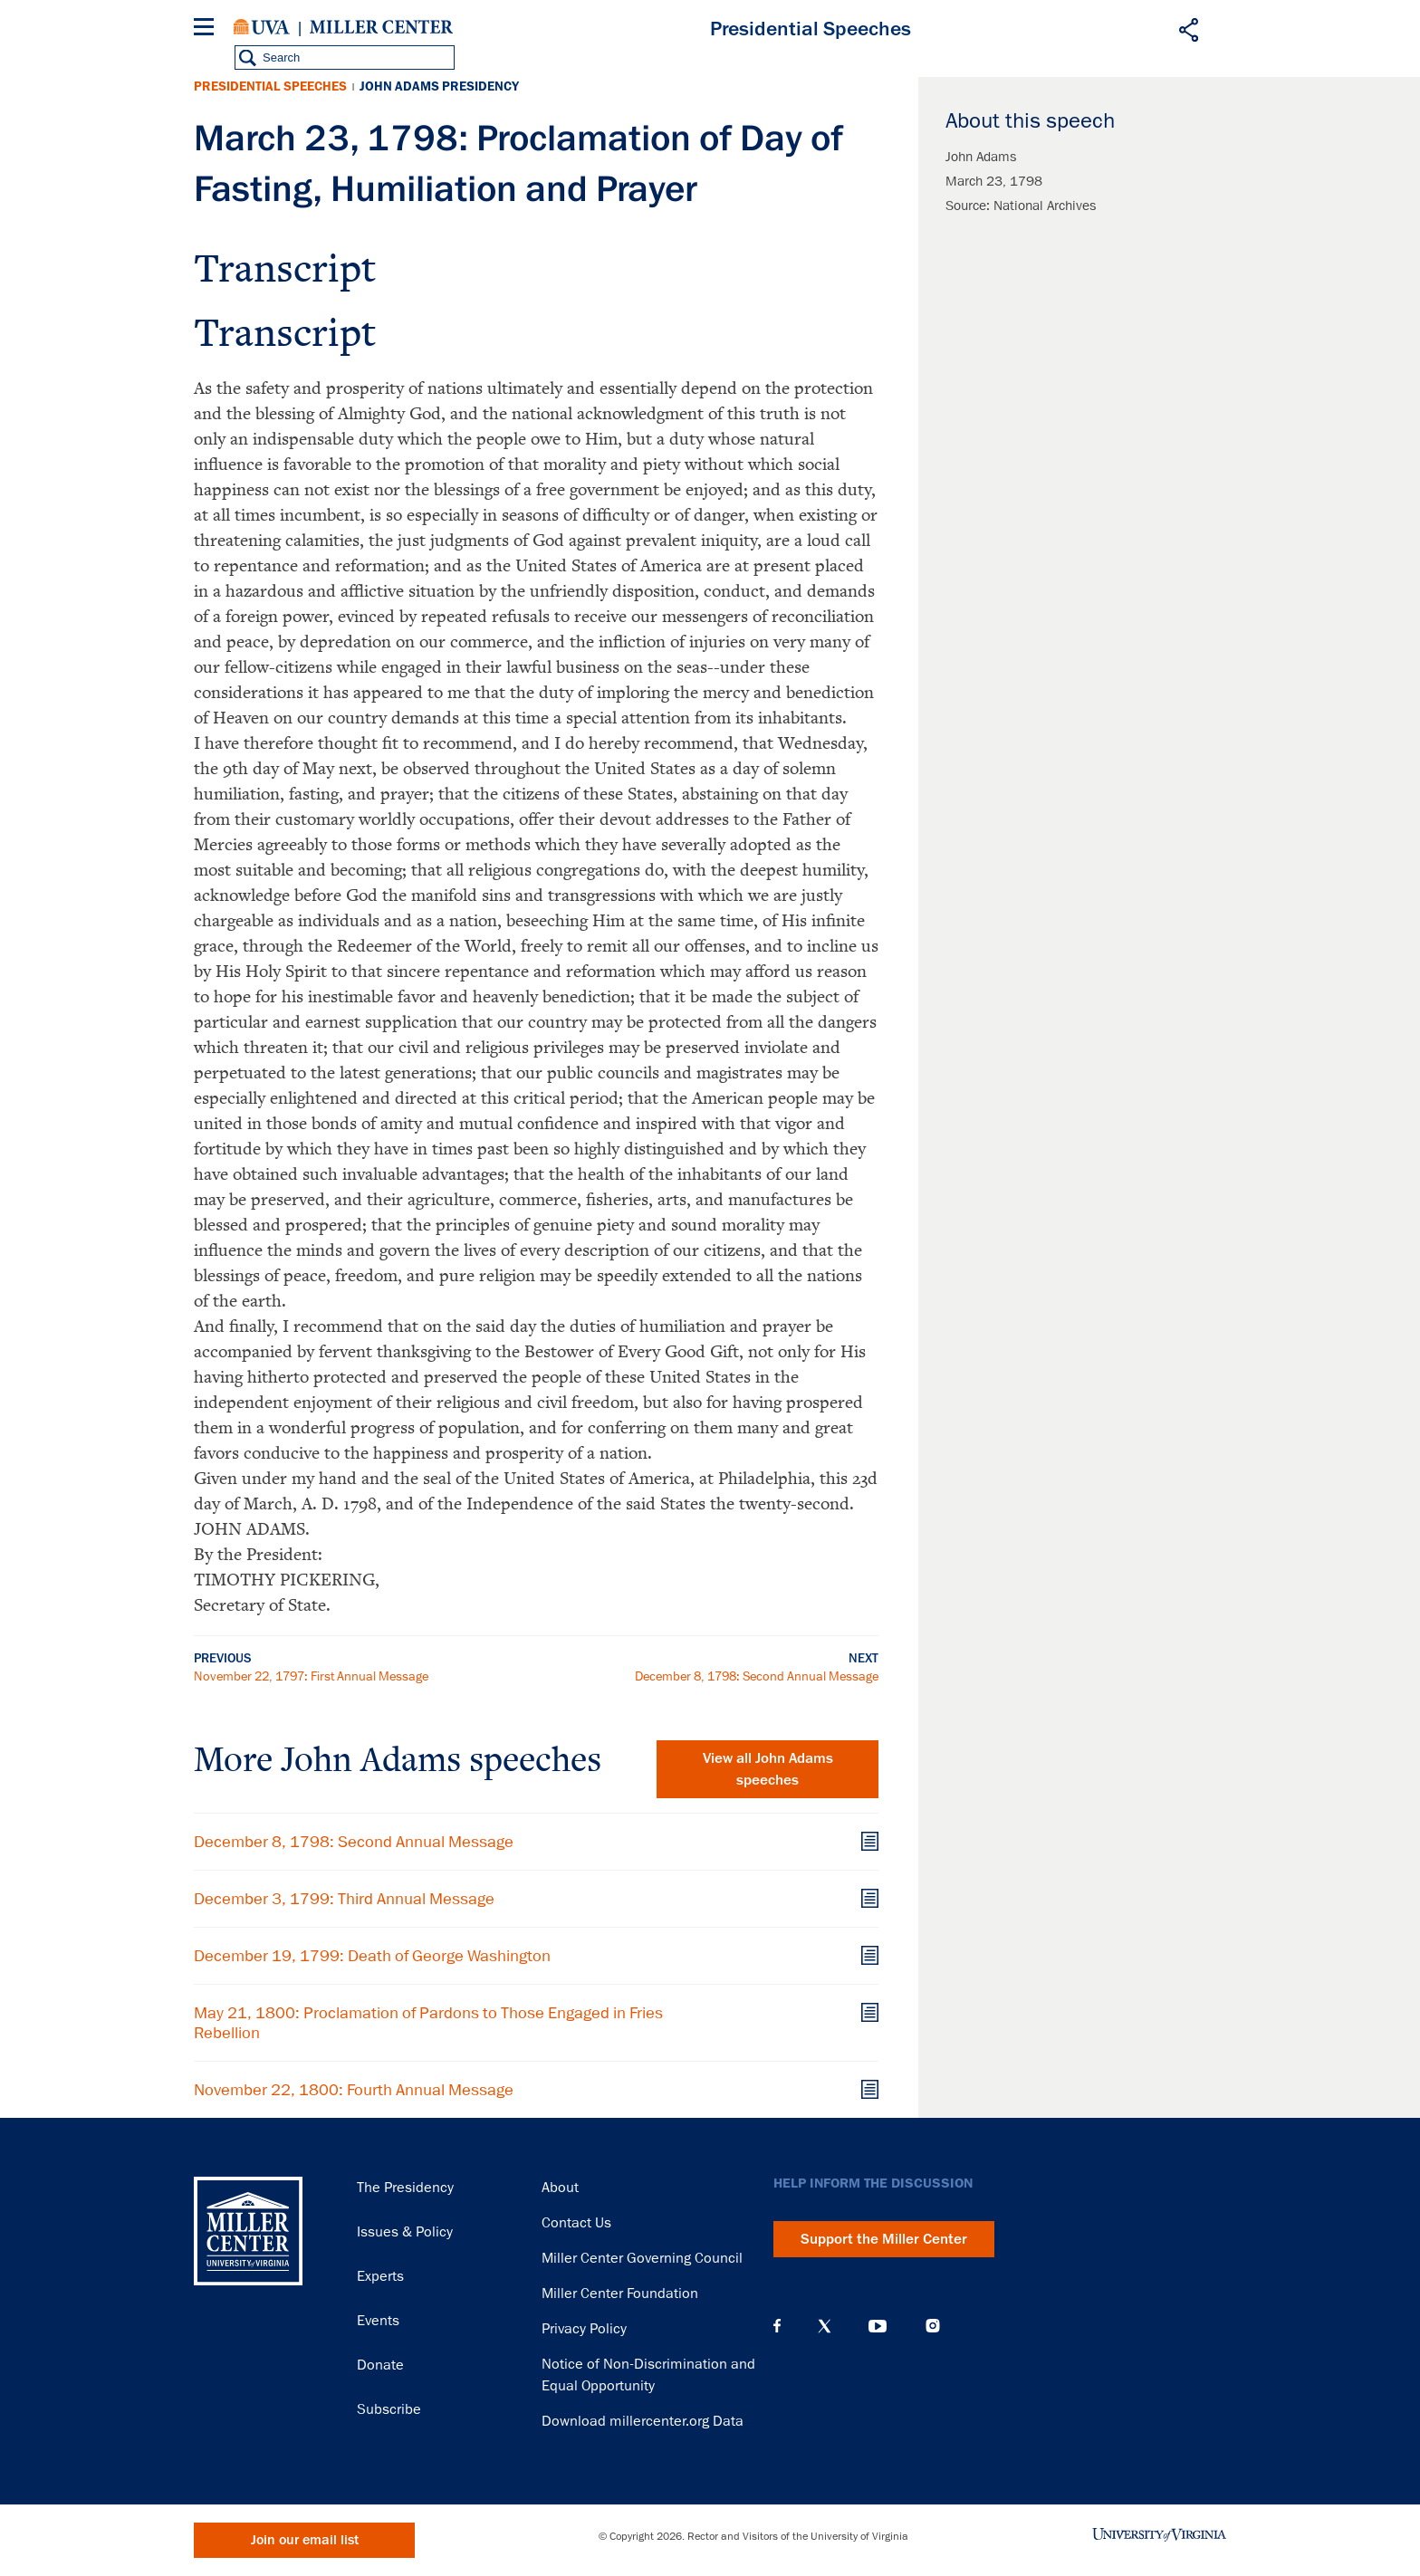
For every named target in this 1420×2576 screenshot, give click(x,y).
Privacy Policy (584, 2329)
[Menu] (207, 29)
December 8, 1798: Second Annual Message (756, 1676)
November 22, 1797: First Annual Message (311, 1676)
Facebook (777, 2326)
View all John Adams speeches (768, 1769)
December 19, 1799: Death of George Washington (372, 1956)
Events (378, 2321)
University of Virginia (262, 27)
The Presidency (405, 2188)
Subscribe (389, 2409)
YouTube (877, 2326)
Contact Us (576, 2223)
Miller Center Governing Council (642, 2258)
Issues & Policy (405, 2232)
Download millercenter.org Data (643, 2421)
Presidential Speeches (270, 86)
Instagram (933, 2325)
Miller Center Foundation (620, 2293)
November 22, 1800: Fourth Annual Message (353, 2090)
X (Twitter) (824, 2326)
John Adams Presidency (439, 86)
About (560, 2188)
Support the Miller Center (884, 2239)
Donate (380, 2365)
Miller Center (381, 27)
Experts (380, 2276)
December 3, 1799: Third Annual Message (344, 1899)
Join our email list (305, 2540)
